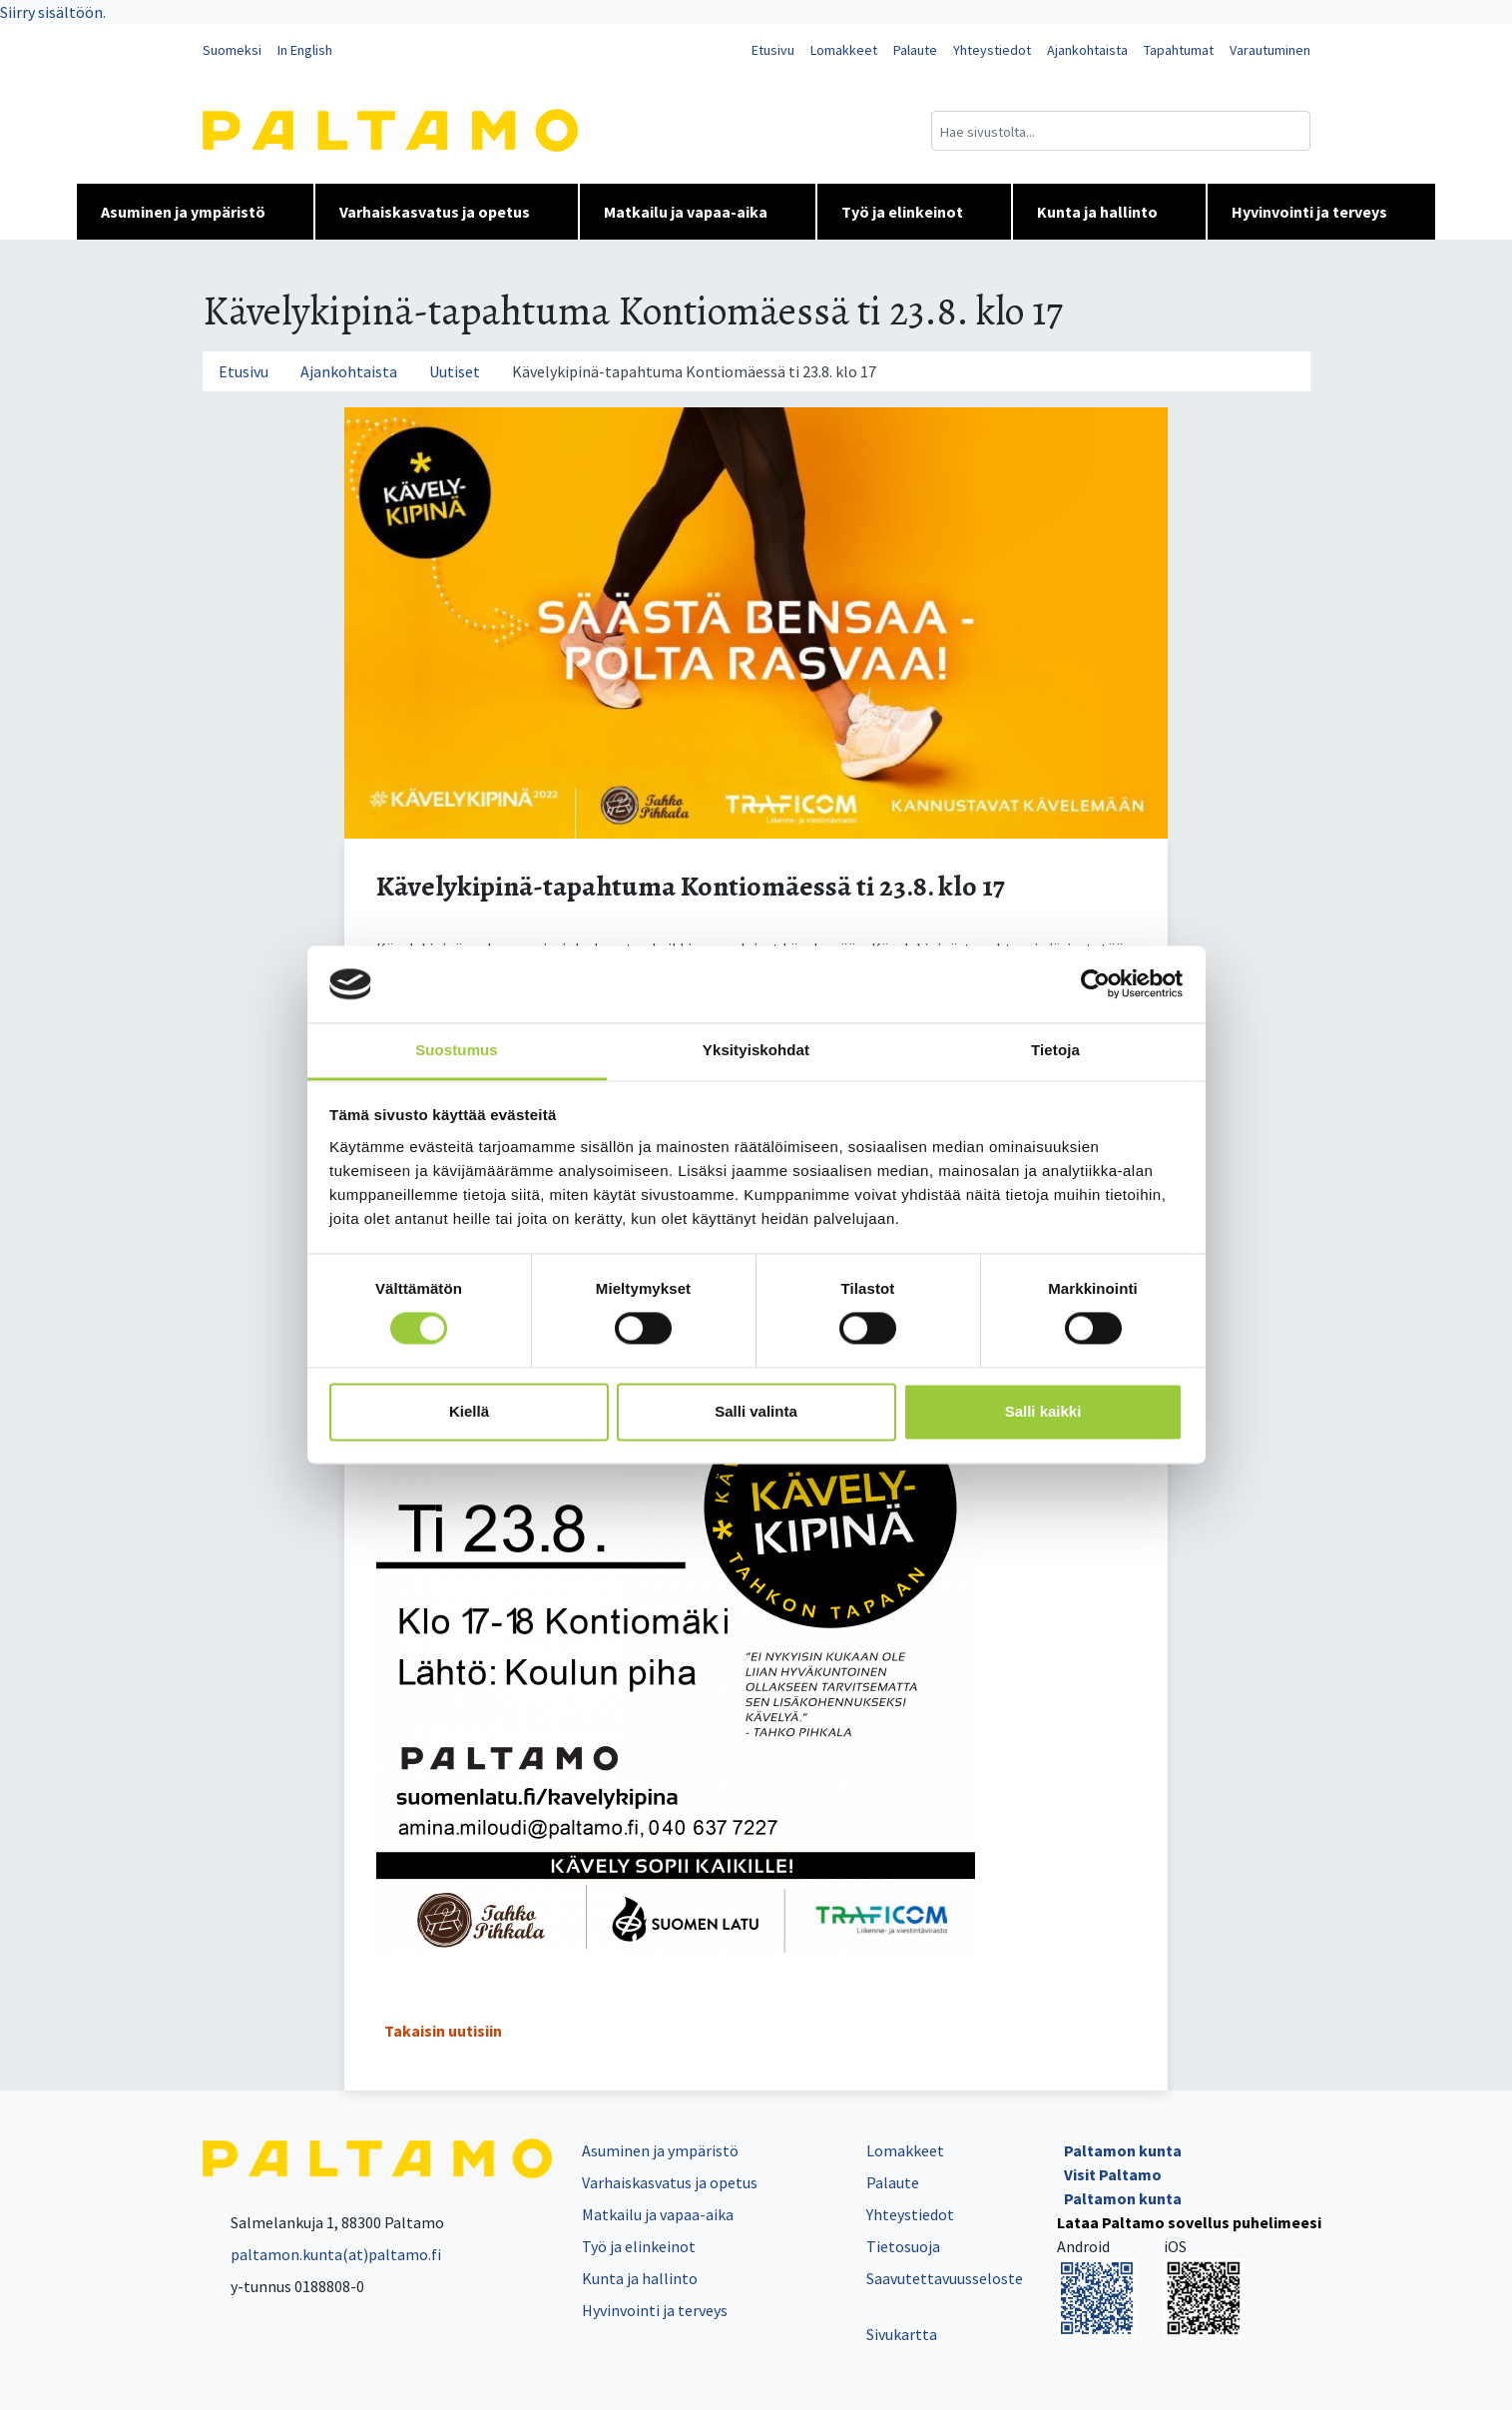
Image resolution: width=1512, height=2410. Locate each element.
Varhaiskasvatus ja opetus (446, 212)
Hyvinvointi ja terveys (1321, 212)
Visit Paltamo (1113, 2174)
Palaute (915, 50)
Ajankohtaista (1087, 50)
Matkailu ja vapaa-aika (697, 212)
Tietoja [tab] (1055, 1049)
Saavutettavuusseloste (944, 2278)
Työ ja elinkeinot (914, 212)
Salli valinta (756, 1411)
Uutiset (454, 371)
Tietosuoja (903, 2246)
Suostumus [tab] (456, 1049)
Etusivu (773, 50)
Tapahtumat (1179, 50)
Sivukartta (901, 2334)
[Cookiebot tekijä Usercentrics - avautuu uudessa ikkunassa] (1095, 984)
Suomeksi (232, 50)
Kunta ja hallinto (1109, 212)
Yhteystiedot (992, 50)
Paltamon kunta (1123, 2150)
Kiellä (469, 1411)
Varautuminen (1270, 50)
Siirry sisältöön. (53, 12)
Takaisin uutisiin (443, 2031)
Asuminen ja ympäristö (195, 212)
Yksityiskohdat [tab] (756, 1049)
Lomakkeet (843, 50)
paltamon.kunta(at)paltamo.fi (322, 2254)
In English (304, 50)
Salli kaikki (1043, 1411)
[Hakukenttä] (1120, 131)
